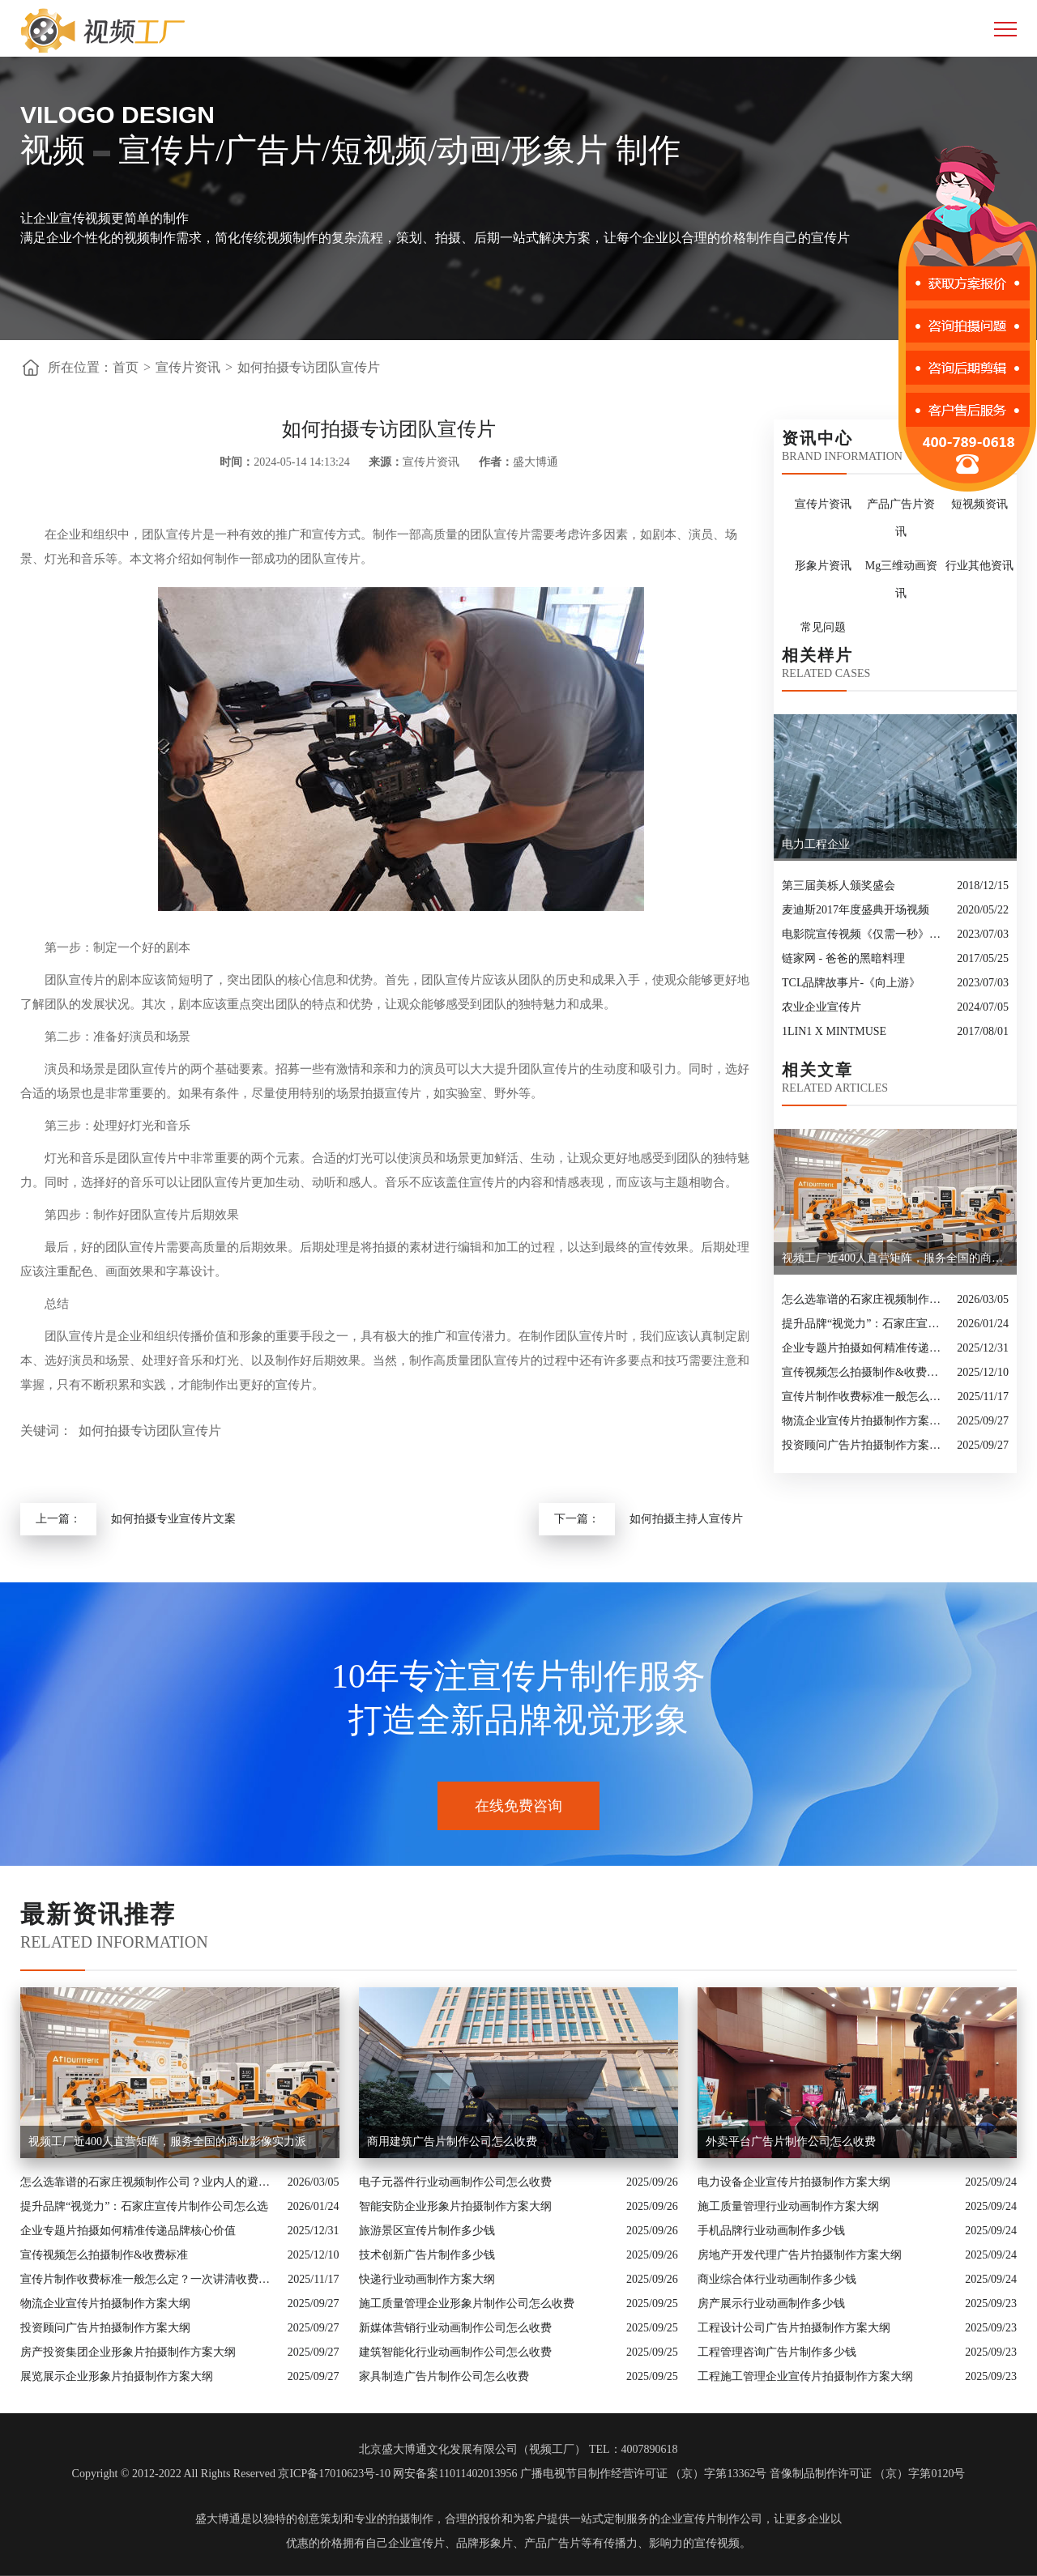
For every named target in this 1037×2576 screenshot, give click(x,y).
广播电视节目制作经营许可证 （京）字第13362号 (643, 2473)
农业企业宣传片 (821, 1007)
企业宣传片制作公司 (711, 2519)
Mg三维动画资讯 (901, 579)
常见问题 (823, 627)
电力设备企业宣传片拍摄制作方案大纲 (794, 2182)
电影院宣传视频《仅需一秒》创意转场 (865, 934)
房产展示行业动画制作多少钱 (771, 2303)
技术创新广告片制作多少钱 (427, 2255)
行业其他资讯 (979, 566)
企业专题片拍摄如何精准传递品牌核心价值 (865, 1348)
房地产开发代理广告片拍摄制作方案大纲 (800, 2255)
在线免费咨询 (518, 1806)
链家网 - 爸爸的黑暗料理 (843, 958)
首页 (126, 367)
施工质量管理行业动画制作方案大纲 (788, 2206)
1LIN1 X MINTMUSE (834, 1031)
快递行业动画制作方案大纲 (427, 2279)
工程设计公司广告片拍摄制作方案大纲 (794, 2328)
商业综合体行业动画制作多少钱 (777, 2279)
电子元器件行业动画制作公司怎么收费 (455, 2182)
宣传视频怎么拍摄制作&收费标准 (865, 1372)
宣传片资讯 (188, 367)
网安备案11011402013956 (455, 2473)
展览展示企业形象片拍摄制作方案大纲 (116, 2376)
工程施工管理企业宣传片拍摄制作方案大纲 (805, 2376)
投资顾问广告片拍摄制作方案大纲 (865, 1445)
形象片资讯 (823, 566)
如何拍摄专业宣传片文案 (173, 1519)
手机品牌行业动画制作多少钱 (771, 2231)
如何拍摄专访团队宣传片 (308, 367)
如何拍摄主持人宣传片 (686, 1519)
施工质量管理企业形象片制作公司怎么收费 (466, 2303)
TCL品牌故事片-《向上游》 (851, 983)
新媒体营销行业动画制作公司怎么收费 (455, 2328)
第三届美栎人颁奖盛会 (838, 885)
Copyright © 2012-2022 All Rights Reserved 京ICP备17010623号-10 (231, 2473)
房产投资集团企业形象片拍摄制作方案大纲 (128, 2352)
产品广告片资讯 (901, 518)
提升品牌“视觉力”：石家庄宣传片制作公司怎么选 (865, 1324)
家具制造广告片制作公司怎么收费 (444, 2376)
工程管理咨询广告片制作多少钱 (777, 2352)
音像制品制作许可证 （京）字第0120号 (868, 2473)
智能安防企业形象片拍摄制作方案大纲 (455, 2206)
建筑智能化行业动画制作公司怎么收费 (455, 2352)
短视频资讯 (979, 504)
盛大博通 (218, 2519)
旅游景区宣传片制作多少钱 (427, 2231)
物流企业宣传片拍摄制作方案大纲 (865, 1421)
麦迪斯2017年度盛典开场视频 (855, 910)
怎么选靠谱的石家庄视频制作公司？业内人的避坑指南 (865, 1299)
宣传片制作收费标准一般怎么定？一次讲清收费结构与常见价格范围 (866, 1396)
